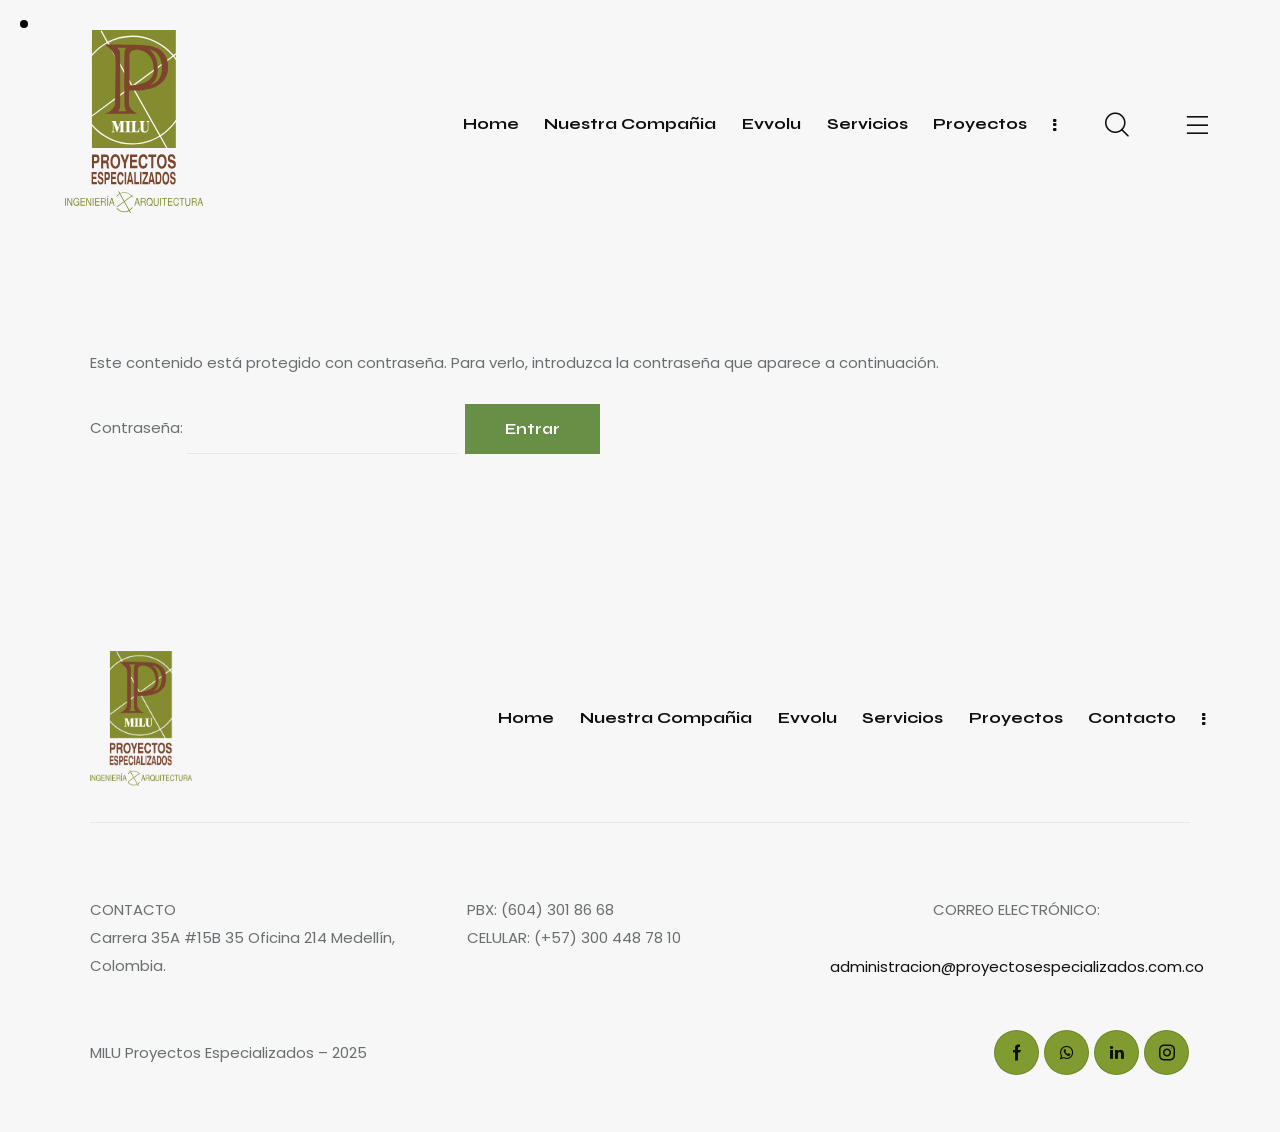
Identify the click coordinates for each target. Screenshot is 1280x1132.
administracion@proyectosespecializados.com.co (1017, 966)
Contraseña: (274, 429)
